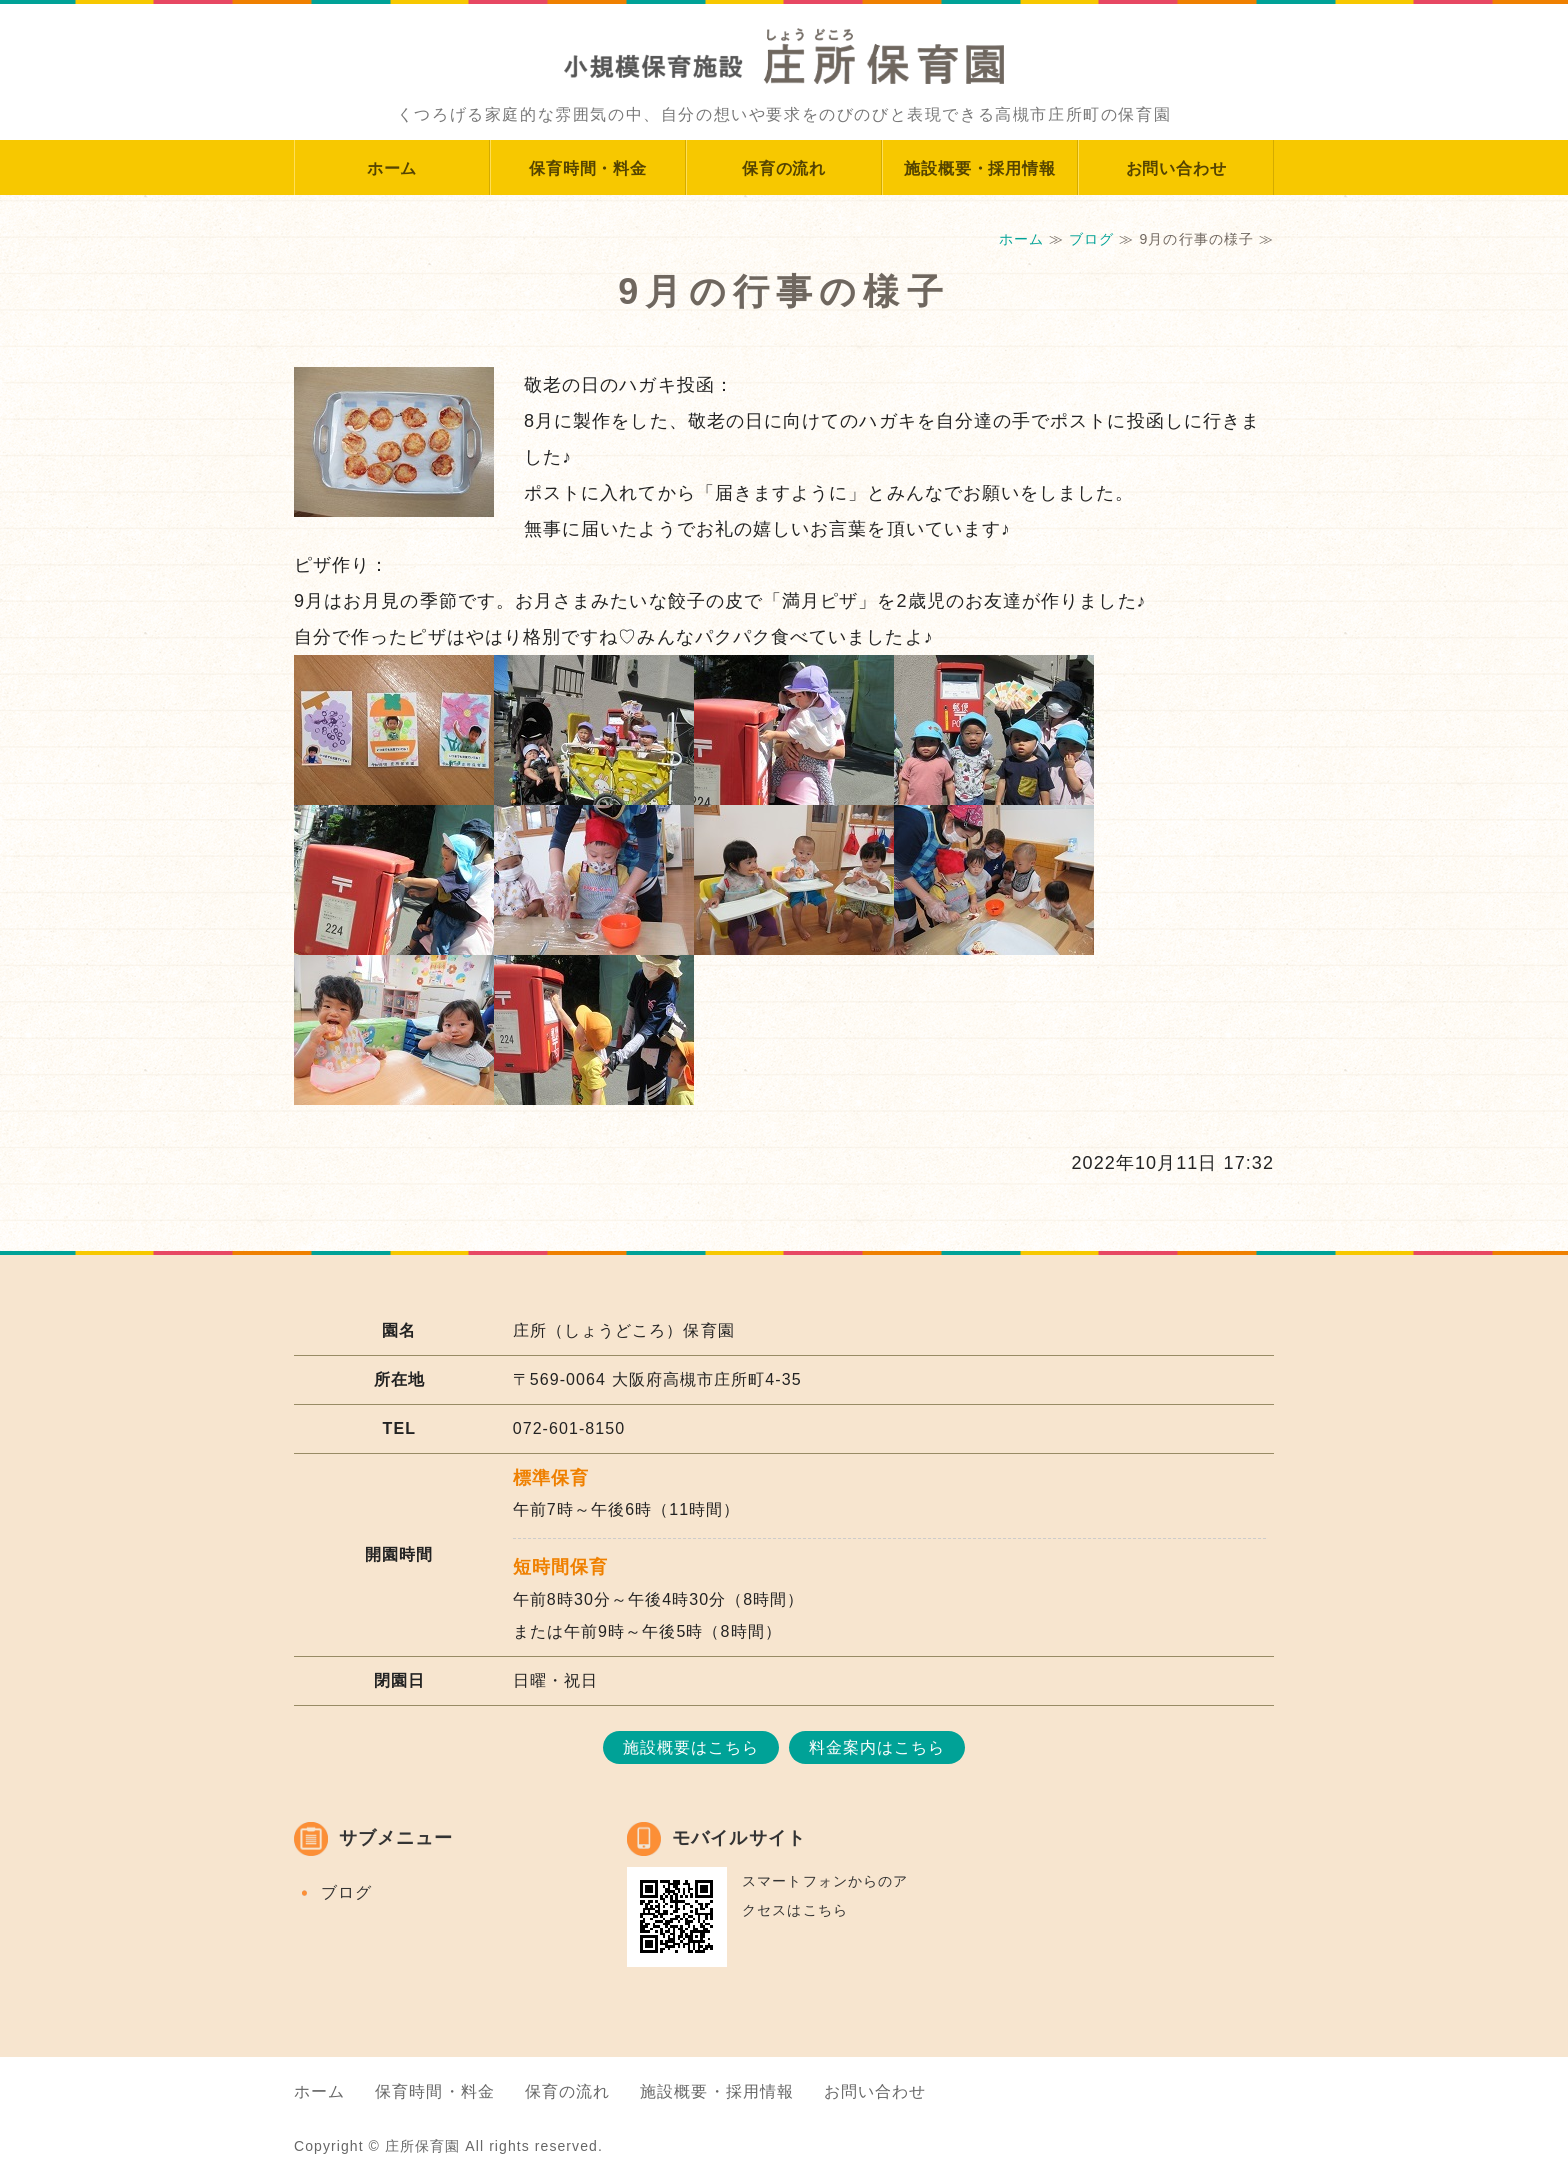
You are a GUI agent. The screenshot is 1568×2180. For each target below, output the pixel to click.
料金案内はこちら (877, 1747)
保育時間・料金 (588, 168)
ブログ (1091, 239)
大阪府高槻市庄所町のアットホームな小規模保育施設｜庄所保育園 (784, 45)
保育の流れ (784, 168)
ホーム (392, 168)
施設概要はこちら (691, 1747)
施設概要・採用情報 (979, 168)
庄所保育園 (422, 2146)
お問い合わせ (1176, 168)
